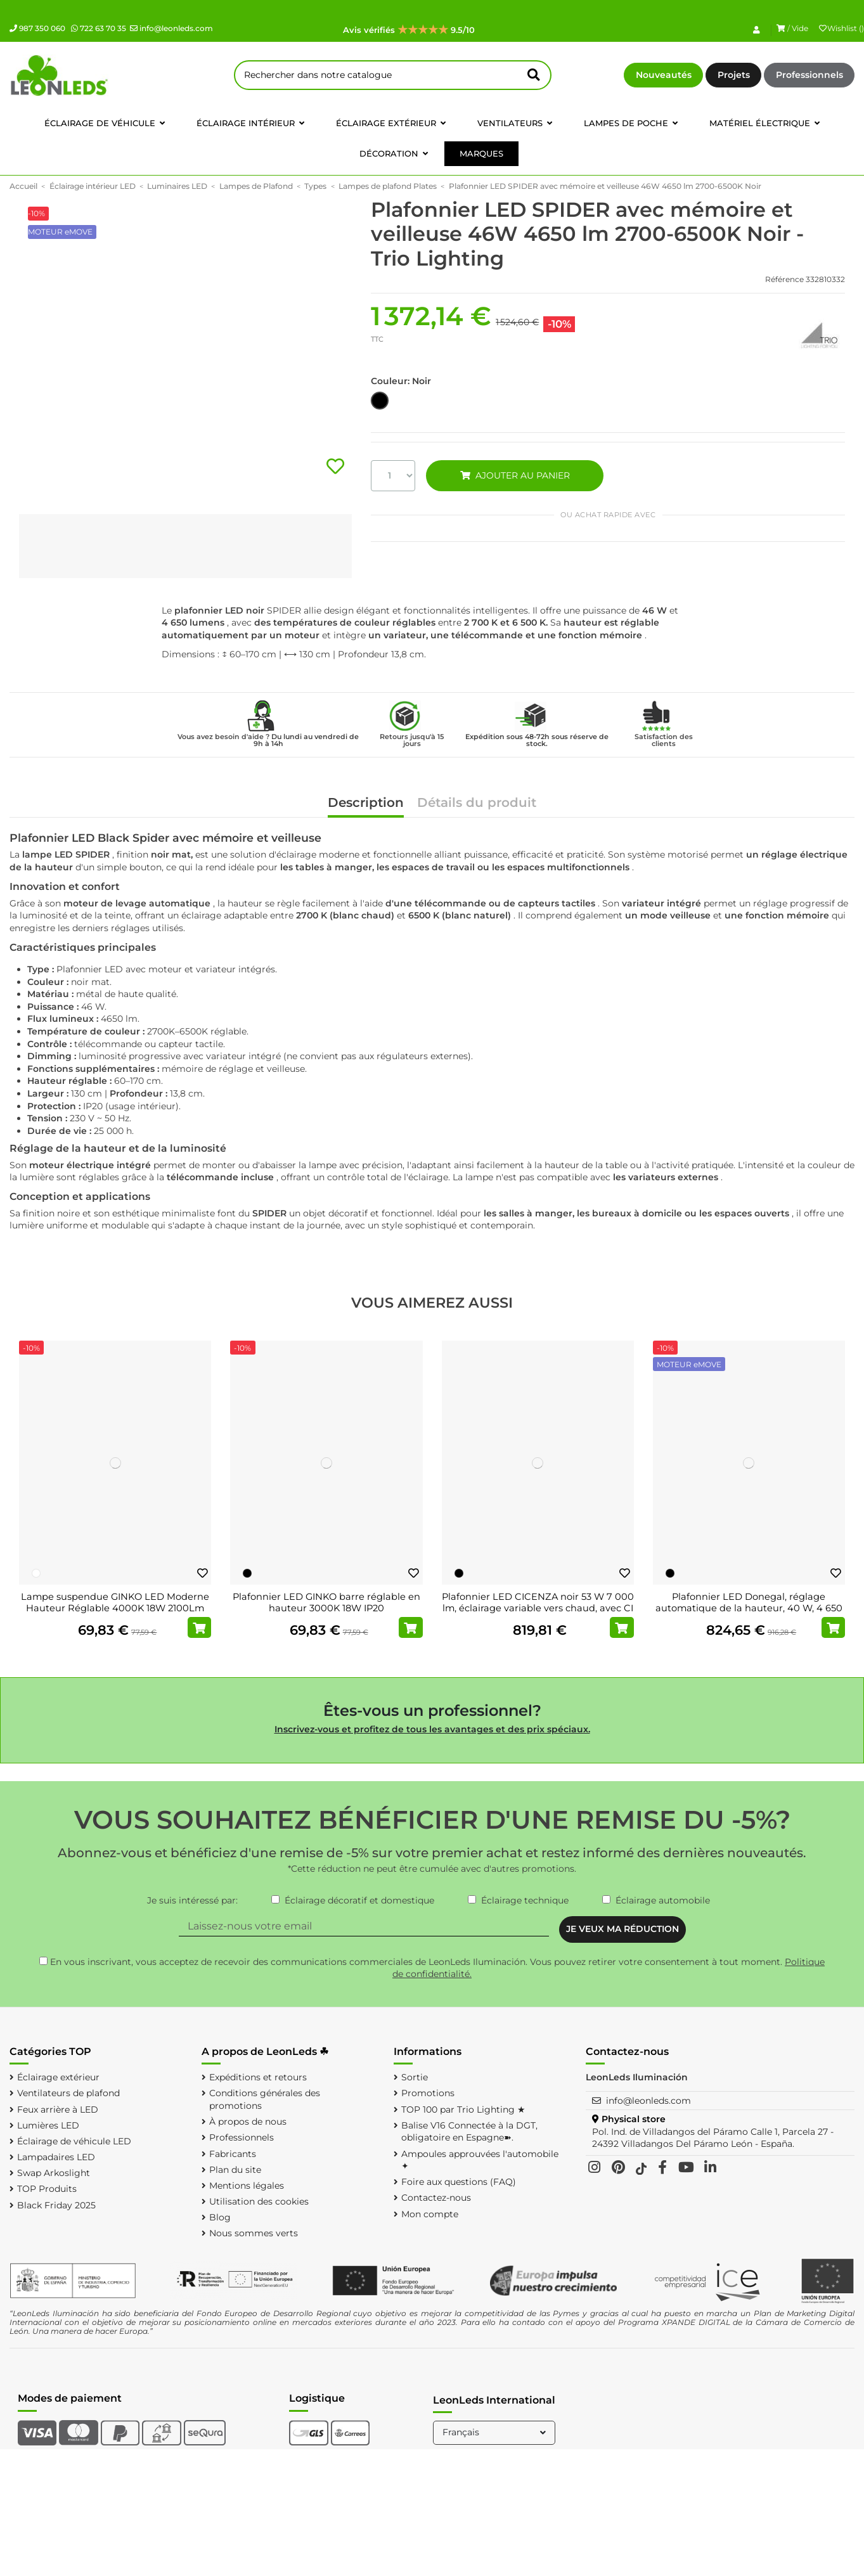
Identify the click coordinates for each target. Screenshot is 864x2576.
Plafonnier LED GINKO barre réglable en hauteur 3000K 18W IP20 (326, 1602)
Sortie (414, 2077)
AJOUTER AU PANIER (515, 475)
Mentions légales (246, 2185)
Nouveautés (664, 74)
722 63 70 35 (98, 28)
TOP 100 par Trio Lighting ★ (463, 2109)
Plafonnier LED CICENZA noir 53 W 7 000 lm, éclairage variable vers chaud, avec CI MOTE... (538, 1608)
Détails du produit (476, 803)
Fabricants (232, 2154)
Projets (734, 74)
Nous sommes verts (253, 2233)
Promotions (428, 2093)
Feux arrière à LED (57, 2109)
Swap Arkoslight (53, 2173)
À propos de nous (248, 2121)
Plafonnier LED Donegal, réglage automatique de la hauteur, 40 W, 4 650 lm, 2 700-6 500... (748, 1608)
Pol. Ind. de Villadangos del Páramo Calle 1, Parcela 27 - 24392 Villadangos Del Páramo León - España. (713, 2138)
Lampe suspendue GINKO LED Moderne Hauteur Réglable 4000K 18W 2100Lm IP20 (115, 1608)
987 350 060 (37, 28)
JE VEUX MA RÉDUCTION (622, 1929)
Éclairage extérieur (58, 2077)
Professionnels (809, 74)
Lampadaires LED (56, 2157)
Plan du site (235, 2169)
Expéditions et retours (258, 2077)
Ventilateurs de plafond (68, 2093)
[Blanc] (36, 1573)
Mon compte (429, 2214)
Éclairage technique (525, 1900)
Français (495, 2432)
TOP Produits (47, 2188)
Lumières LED (48, 2125)
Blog (220, 2217)
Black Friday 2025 (56, 2205)
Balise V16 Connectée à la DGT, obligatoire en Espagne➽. (469, 2132)
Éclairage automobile (663, 1900)
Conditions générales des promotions (264, 2099)
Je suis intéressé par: (192, 1900)
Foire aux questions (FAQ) (458, 2181)
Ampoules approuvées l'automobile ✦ (479, 2160)
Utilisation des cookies (259, 2201)
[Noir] (247, 1573)
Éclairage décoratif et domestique (359, 1900)
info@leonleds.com (171, 28)
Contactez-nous (436, 2197)
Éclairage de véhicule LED (74, 2141)
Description (366, 803)
